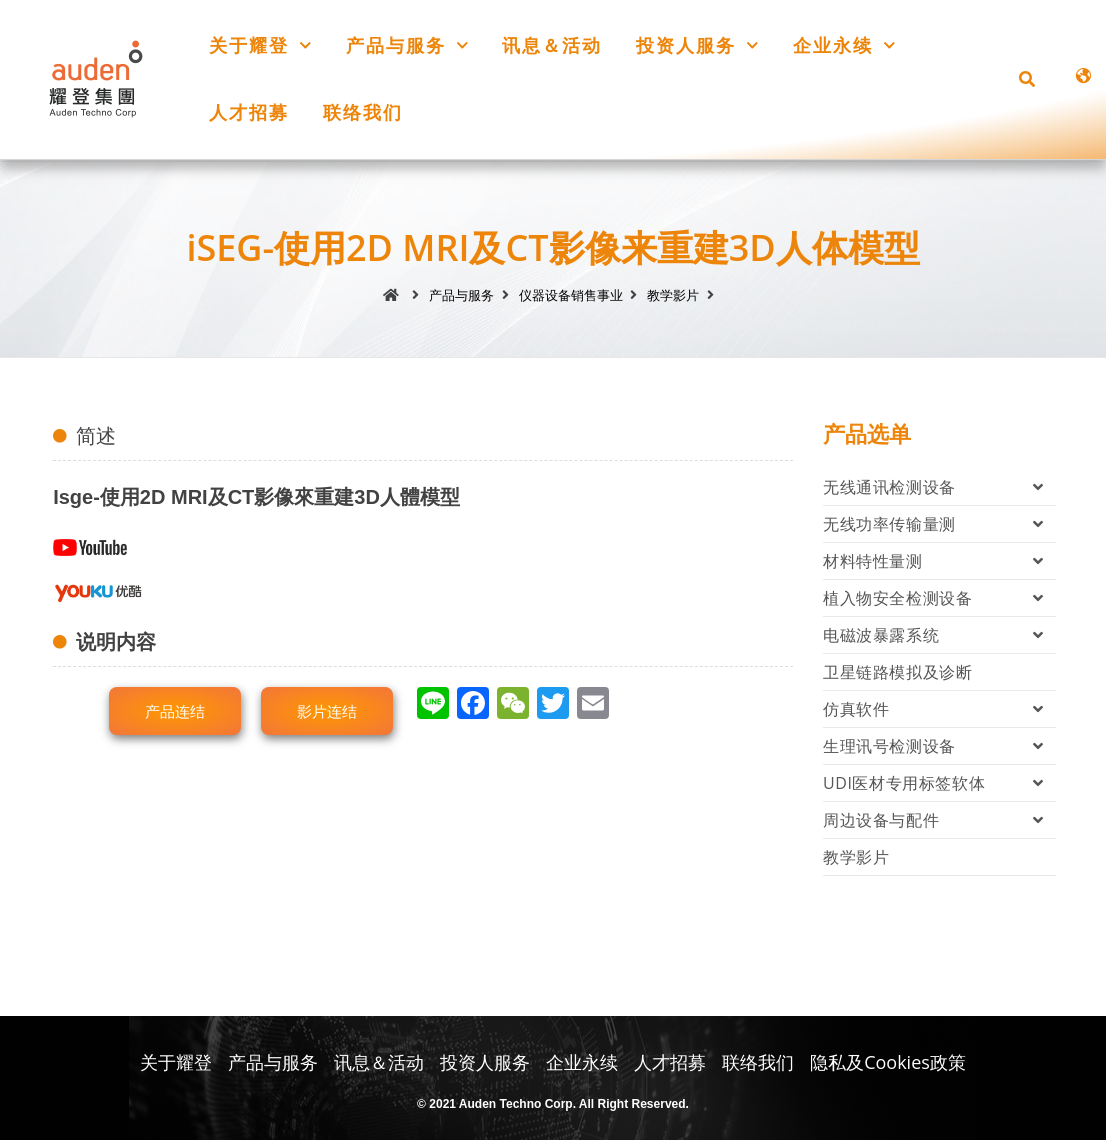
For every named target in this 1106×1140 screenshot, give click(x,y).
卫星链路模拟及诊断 (897, 672)
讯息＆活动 (552, 45)
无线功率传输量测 (939, 524)
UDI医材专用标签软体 (939, 783)
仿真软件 (939, 709)
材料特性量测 (939, 561)
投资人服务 (697, 45)
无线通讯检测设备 (939, 487)
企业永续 (844, 45)
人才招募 (249, 112)
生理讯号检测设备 (939, 746)
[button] (1027, 79)
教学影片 (856, 857)
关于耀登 (260, 45)
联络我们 (363, 112)
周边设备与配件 (939, 820)
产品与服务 (407, 45)
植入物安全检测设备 (939, 598)
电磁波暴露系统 (939, 635)
